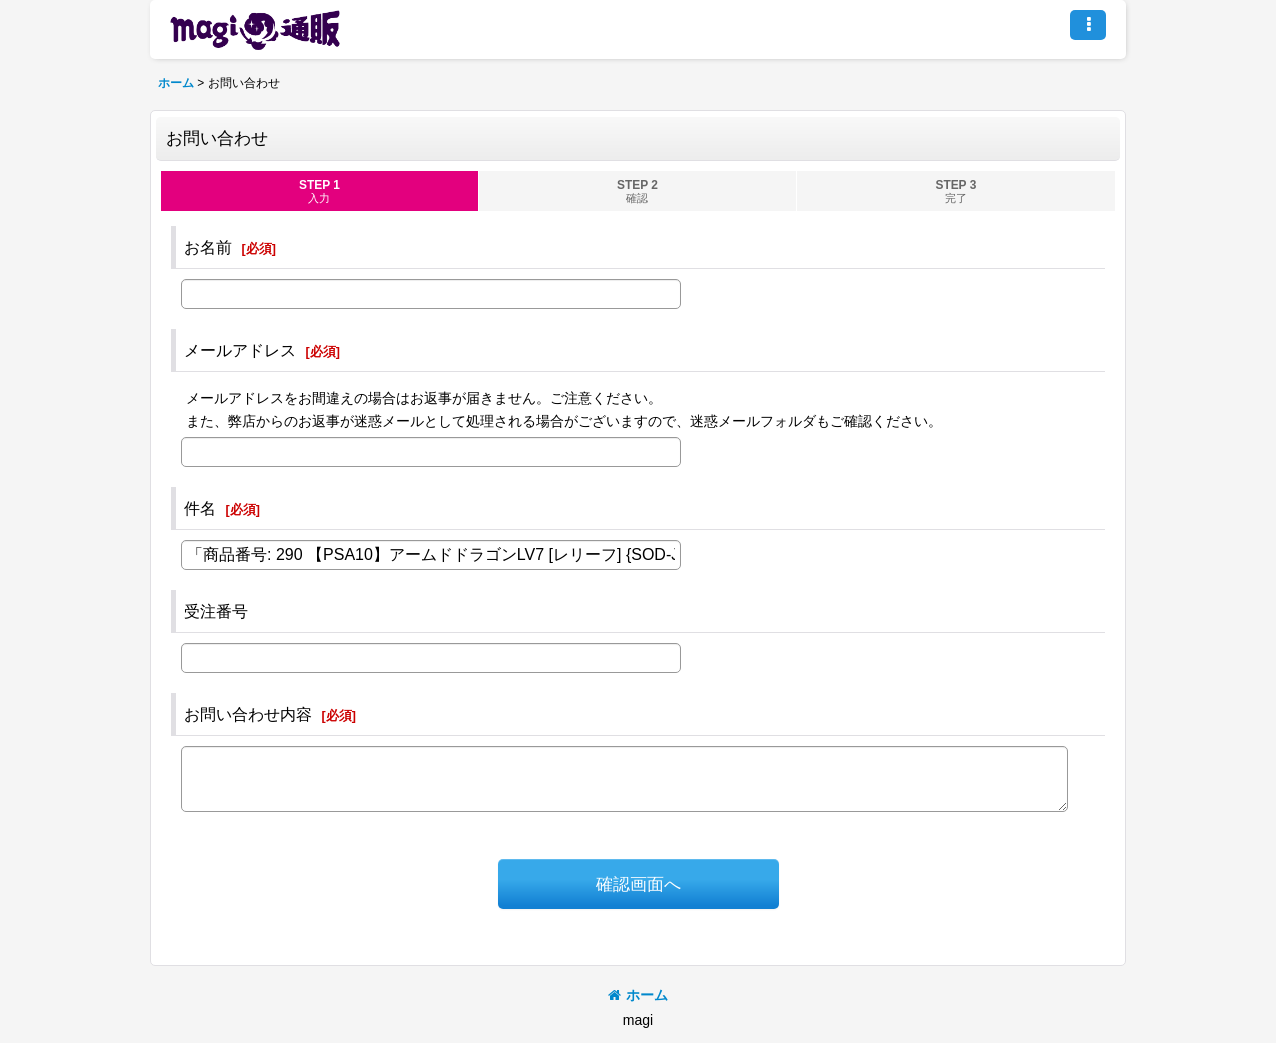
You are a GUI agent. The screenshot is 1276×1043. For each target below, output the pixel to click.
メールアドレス (240, 350)
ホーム (638, 995)
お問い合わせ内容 (248, 714)
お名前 (208, 247)
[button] (1088, 25)
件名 (200, 508)
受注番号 (216, 611)
